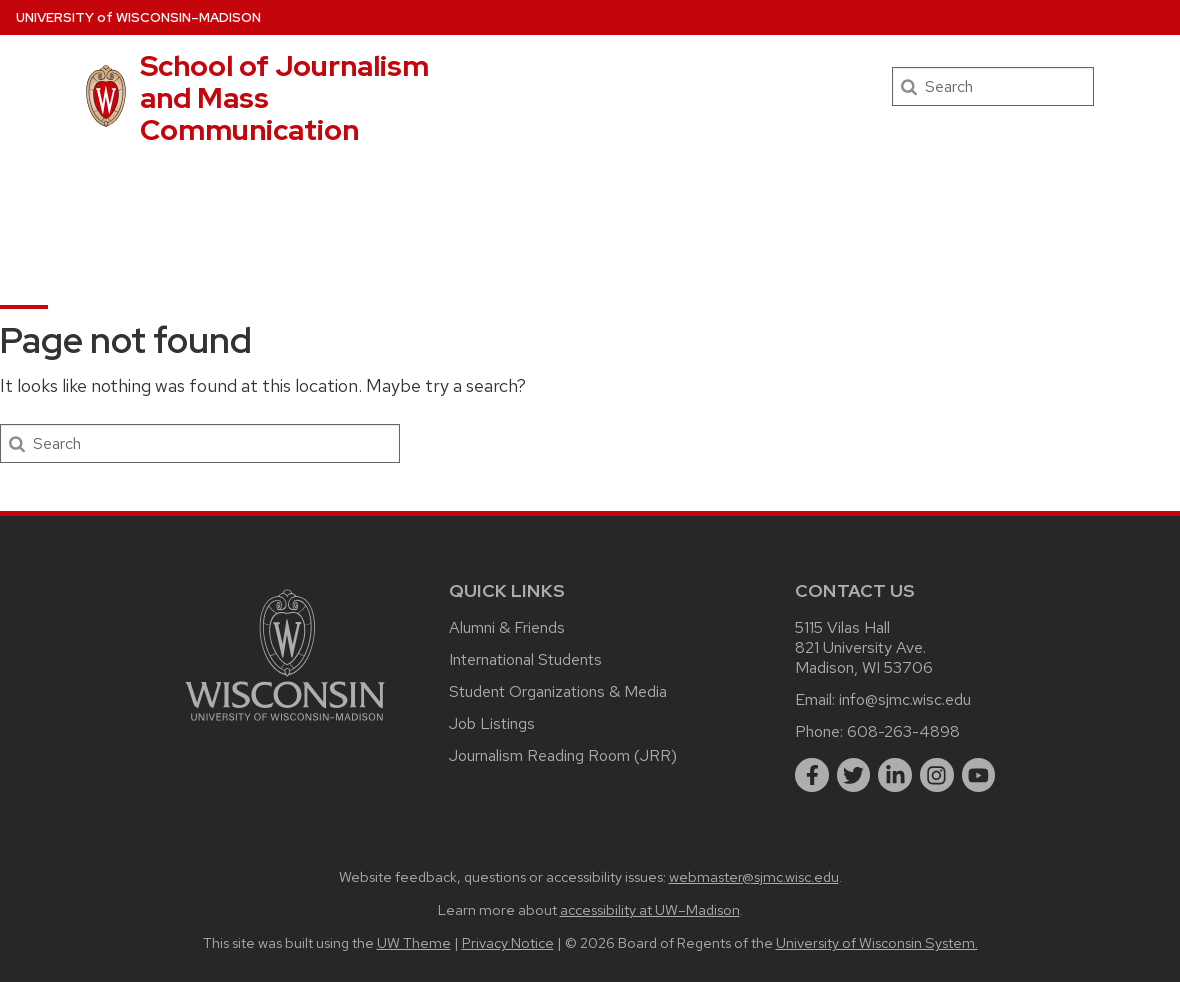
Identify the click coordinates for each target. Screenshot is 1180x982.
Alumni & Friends (507, 627)
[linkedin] (895, 775)
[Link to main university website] (285, 724)
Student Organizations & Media (558, 691)
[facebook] (812, 775)
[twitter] (854, 775)
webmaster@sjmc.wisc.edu (754, 876)
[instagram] (937, 775)
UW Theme (414, 942)
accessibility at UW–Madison (650, 909)
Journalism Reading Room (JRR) (563, 755)
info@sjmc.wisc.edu (905, 699)
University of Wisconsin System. (877, 942)
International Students (525, 659)
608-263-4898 (903, 731)
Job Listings (492, 723)
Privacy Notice (508, 942)
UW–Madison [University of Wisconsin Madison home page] (138, 17)
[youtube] (979, 775)
